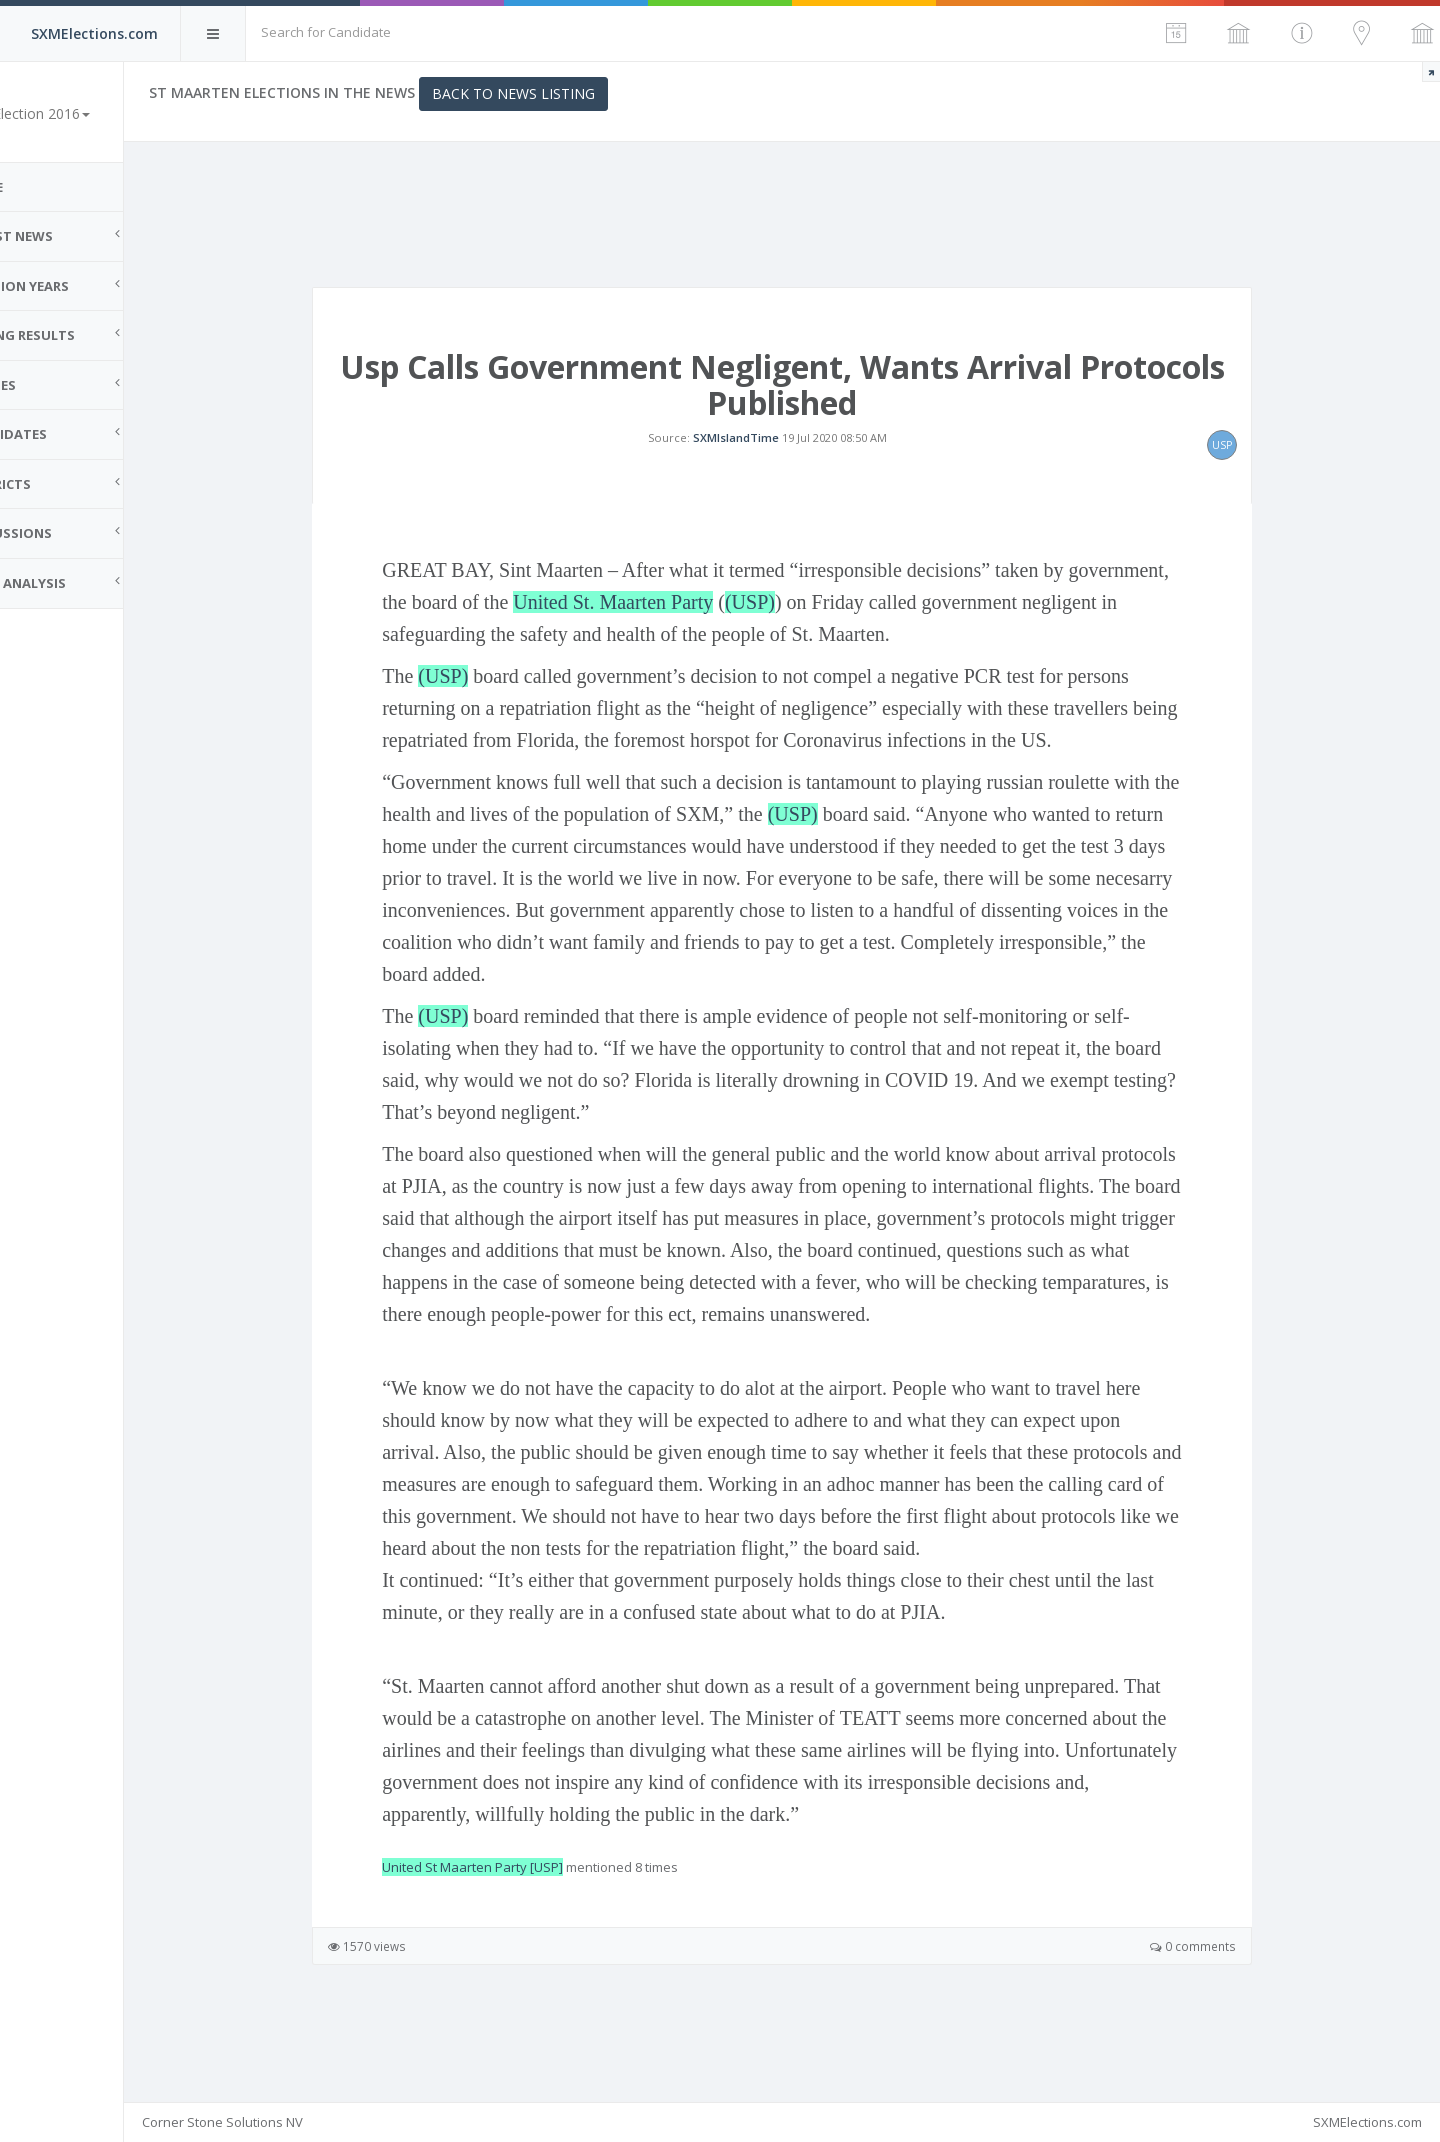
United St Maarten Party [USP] (501, 1923)
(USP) (778, 658)
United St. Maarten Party (642, 658)
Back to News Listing (570, 93)
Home (40, 187)
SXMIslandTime (764, 465)
